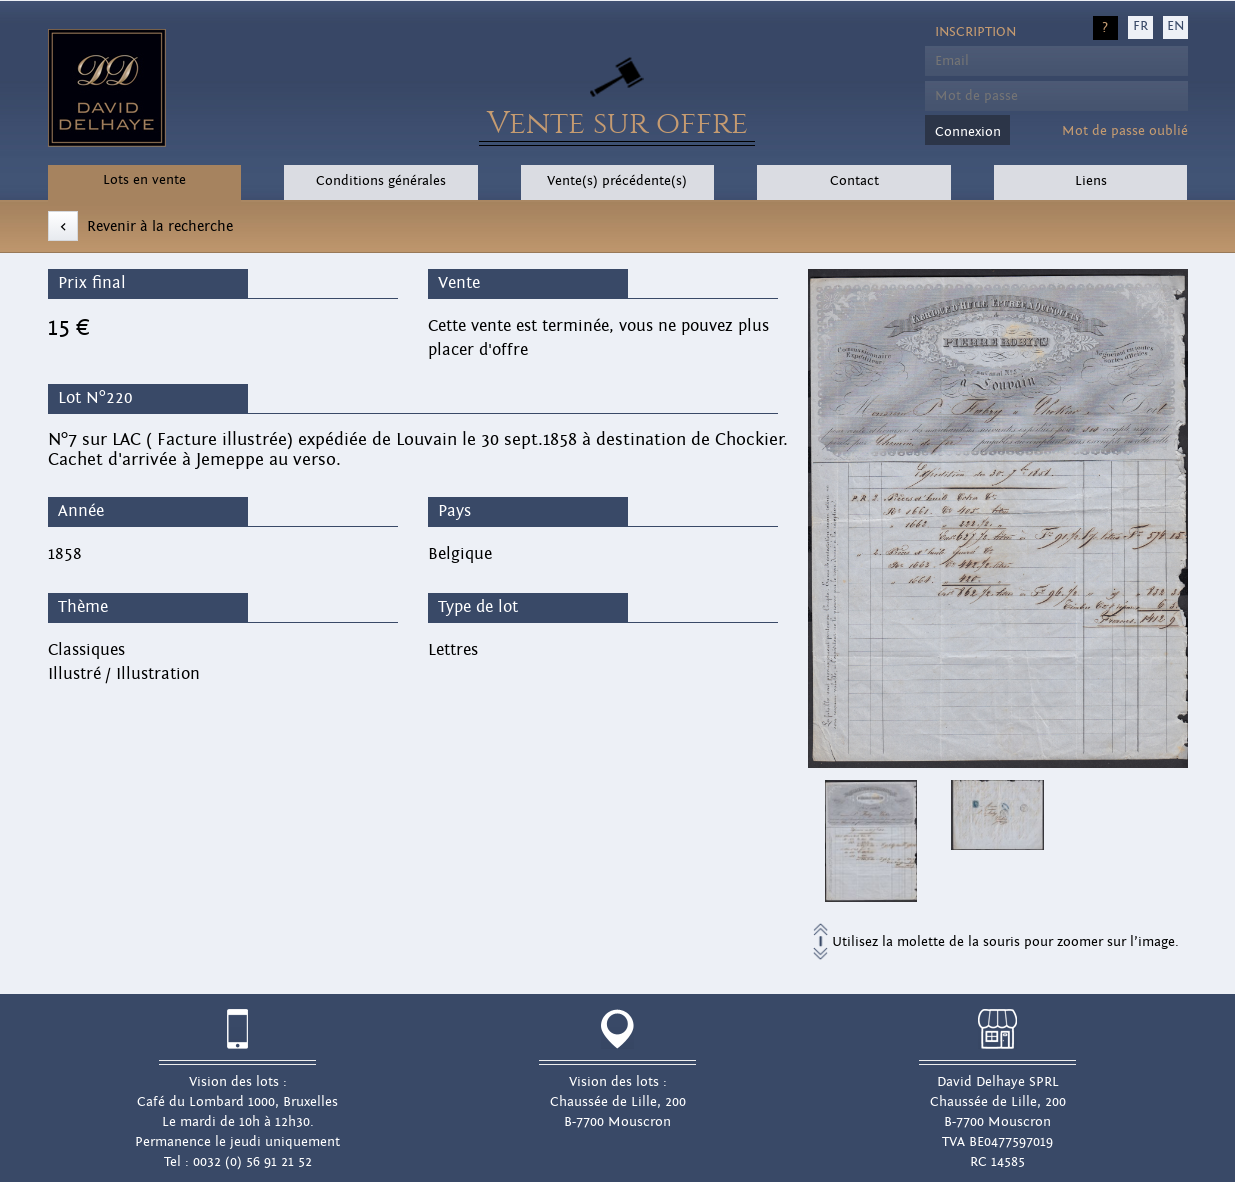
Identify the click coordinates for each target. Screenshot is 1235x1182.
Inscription (975, 32)
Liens (1091, 181)
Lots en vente (144, 180)
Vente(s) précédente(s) (617, 181)
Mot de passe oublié (1125, 131)
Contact (854, 181)
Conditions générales (381, 181)
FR (1140, 26)
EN (1175, 26)
